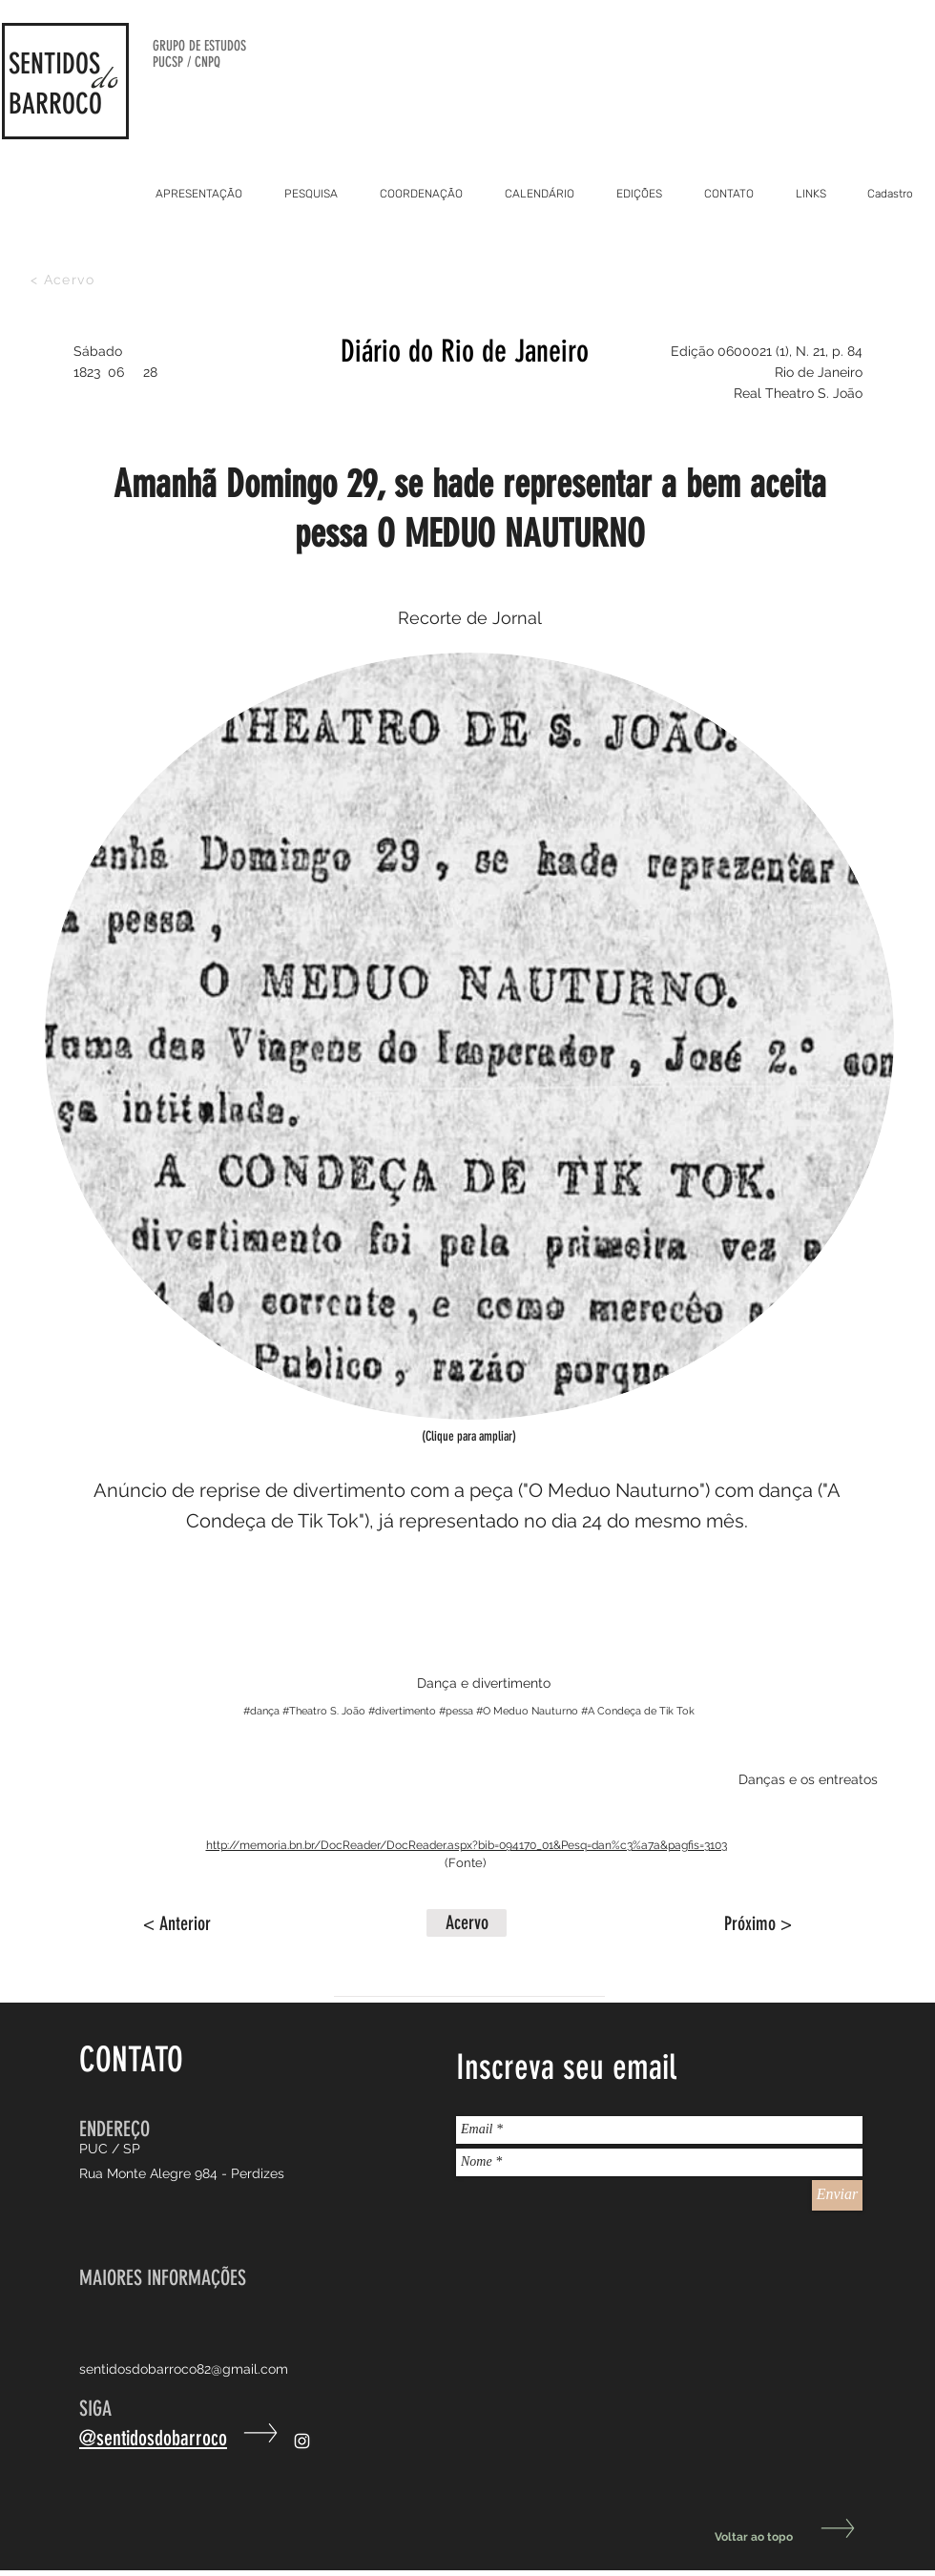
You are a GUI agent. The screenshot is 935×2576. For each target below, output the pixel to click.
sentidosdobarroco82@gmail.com (183, 2369)
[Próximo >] (744, 1923)
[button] (466, 1923)
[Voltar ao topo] (783, 2537)
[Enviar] (837, 2195)
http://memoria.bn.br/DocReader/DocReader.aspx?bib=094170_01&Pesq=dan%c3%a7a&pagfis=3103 (466, 1845)
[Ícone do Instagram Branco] (302, 2441)
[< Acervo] (64, 279)
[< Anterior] (206, 1923)
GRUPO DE (178, 45)
